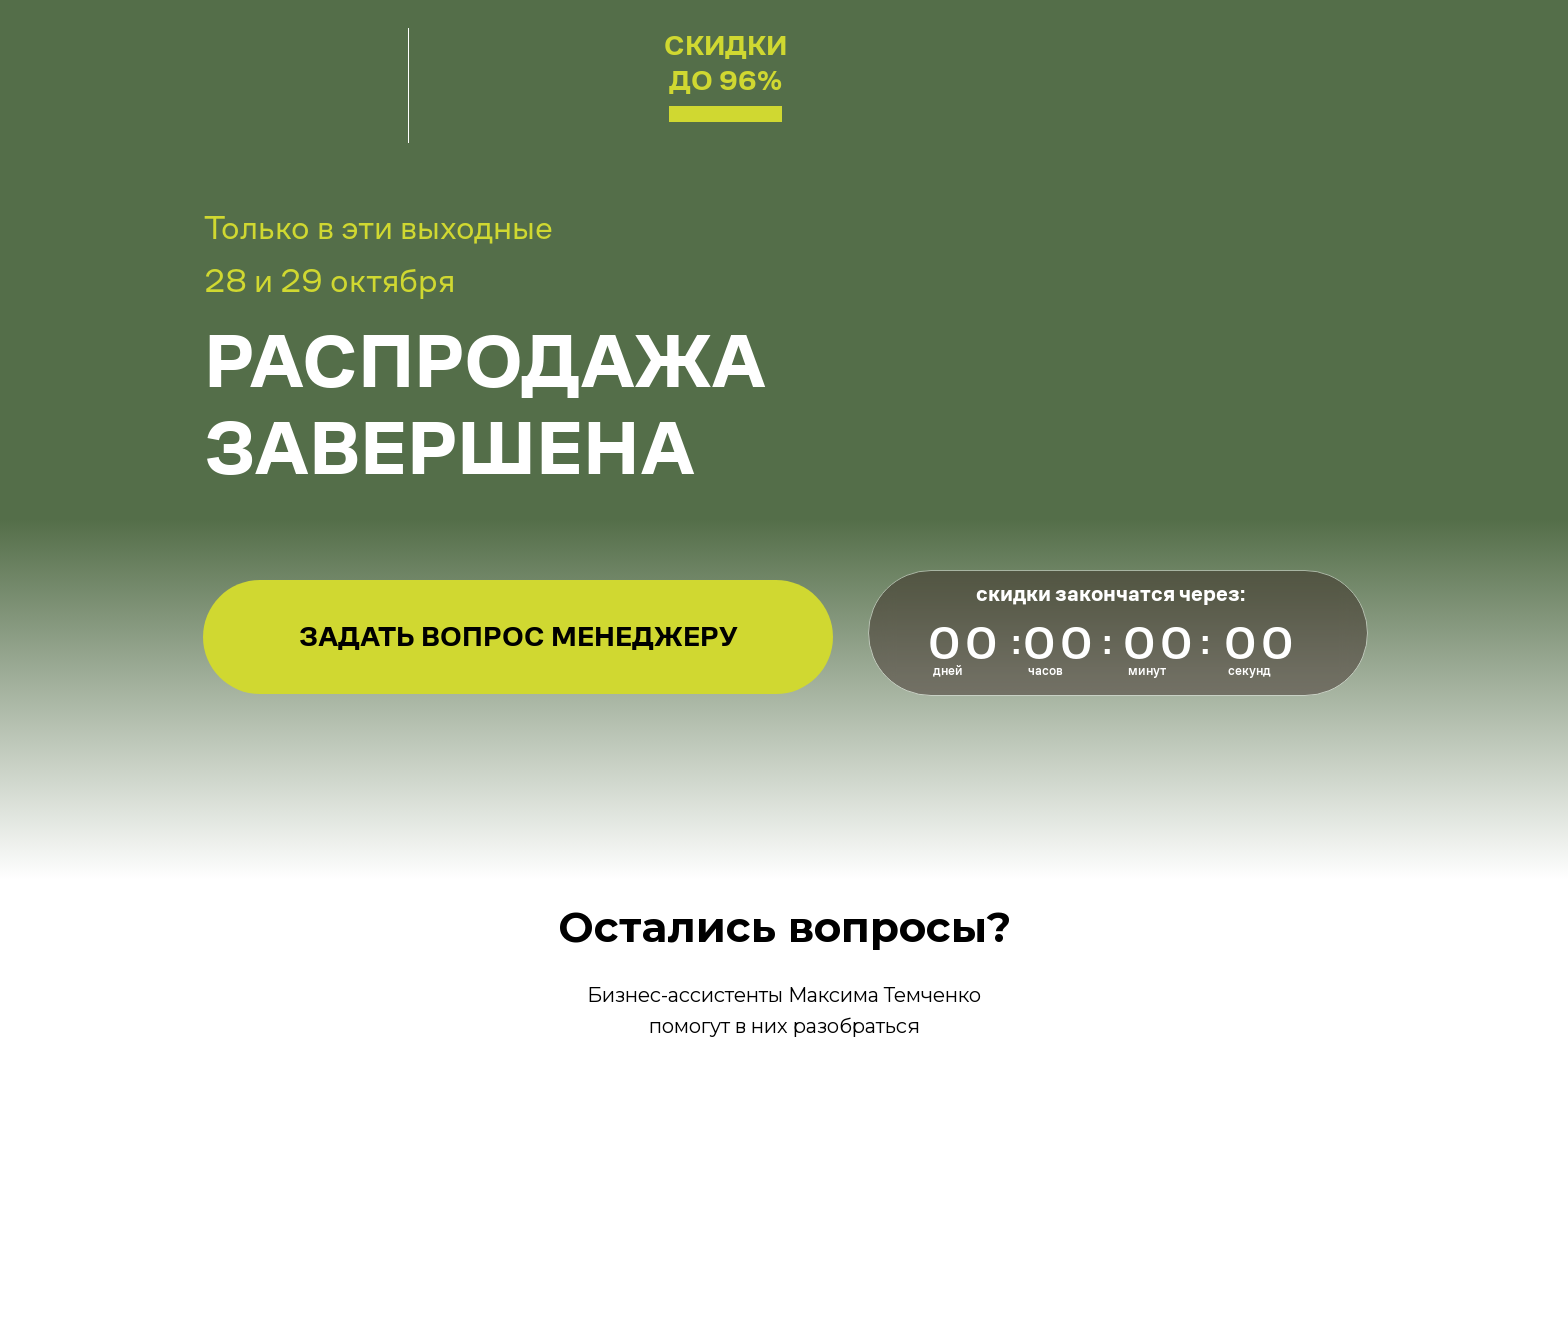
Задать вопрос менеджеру (518, 636)
